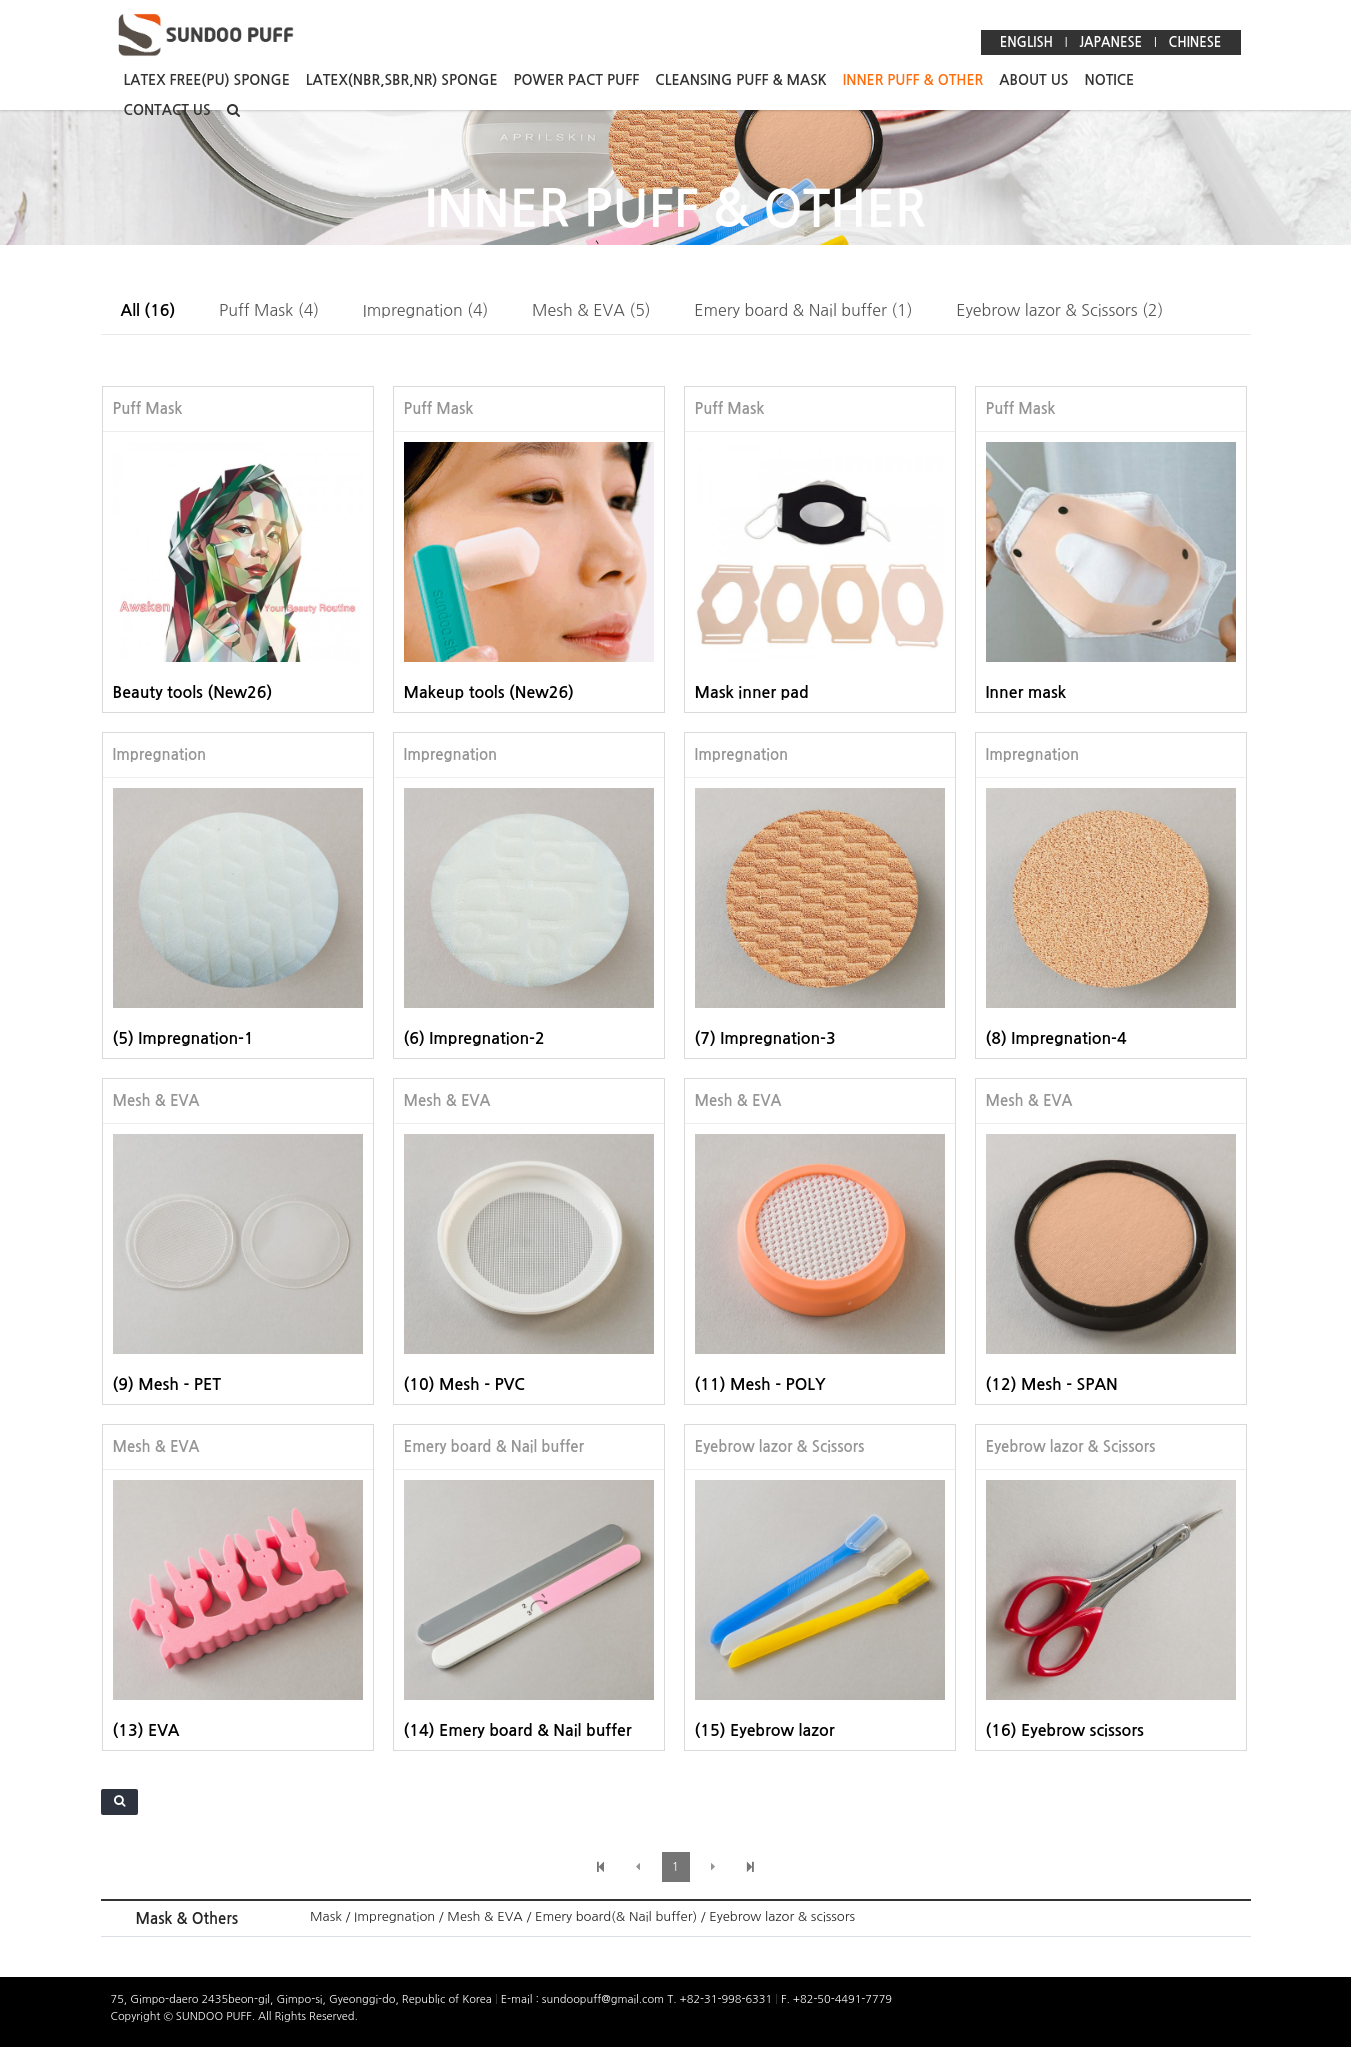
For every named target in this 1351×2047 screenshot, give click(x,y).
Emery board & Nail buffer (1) (803, 310)
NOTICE (1109, 80)
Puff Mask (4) (269, 310)
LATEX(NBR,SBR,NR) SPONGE (402, 80)
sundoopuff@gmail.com (604, 1999)
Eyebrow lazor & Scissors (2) (1059, 310)
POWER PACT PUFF (577, 80)
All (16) (148, 310)
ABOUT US (1033, 80)
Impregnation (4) (426, 310)
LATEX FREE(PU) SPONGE (207, 80)
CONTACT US (167, 110)
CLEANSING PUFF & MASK (741, 80)
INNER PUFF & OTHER (913, 80)
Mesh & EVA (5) (591, 310)
